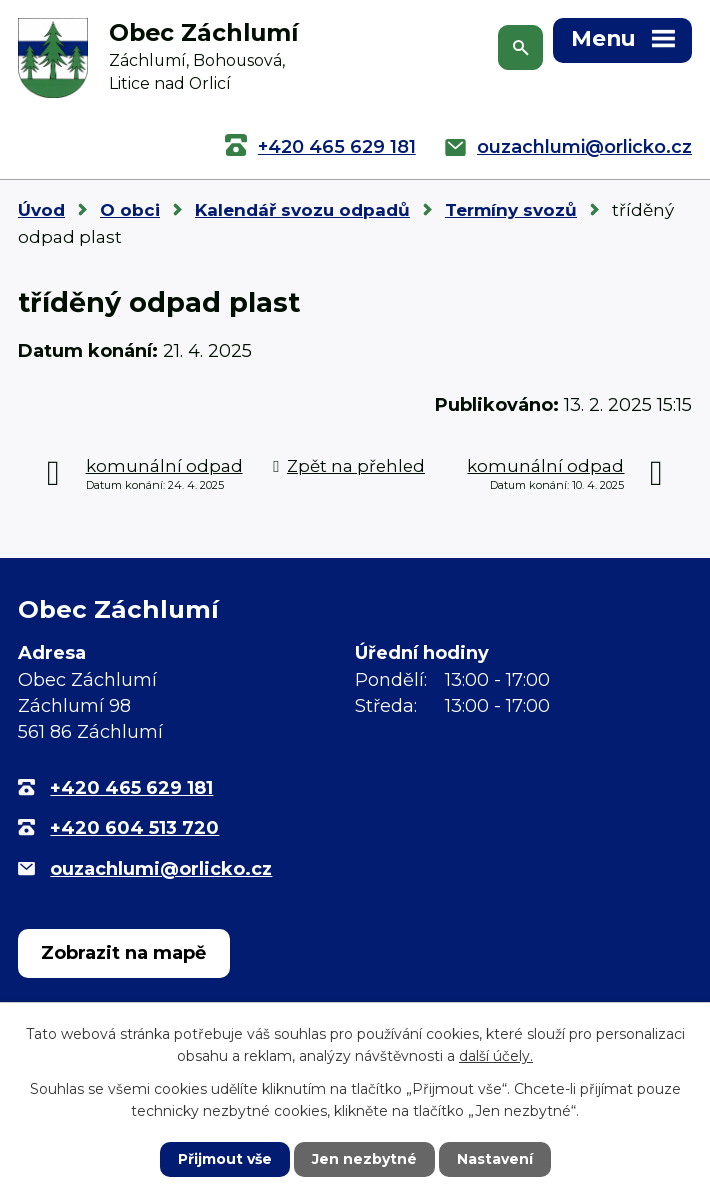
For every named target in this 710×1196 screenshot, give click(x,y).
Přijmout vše (225, 1159)
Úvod (41, 210)
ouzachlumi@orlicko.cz (584, 147)
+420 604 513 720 (134, 828)
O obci (130, 210)
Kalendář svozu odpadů (302, 210)
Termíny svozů (511, 210)
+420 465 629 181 (337, 147)
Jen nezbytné (364, 1159)
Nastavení (495, 1159)
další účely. (496, 1056)
